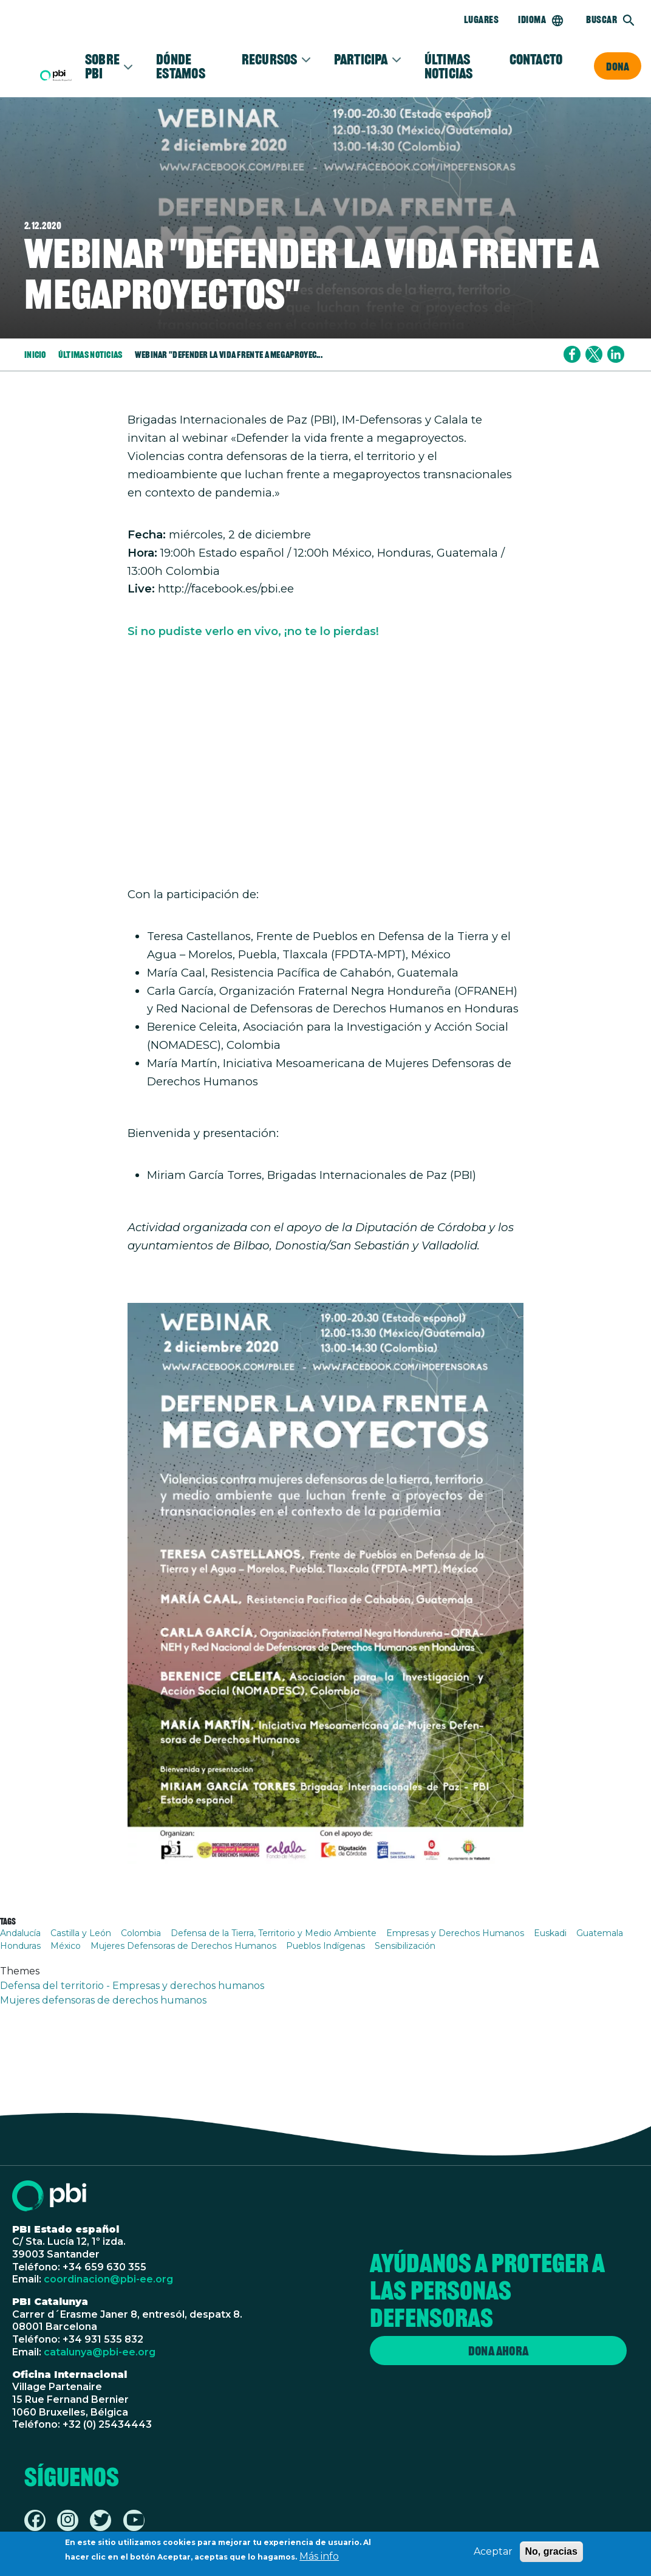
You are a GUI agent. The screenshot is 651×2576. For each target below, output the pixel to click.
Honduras (20, 1945)
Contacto (536, 59)
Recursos (270, 59)
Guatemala (599, 1933)
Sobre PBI (102, 66)
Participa (361, 59)
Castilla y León (80, 1933)
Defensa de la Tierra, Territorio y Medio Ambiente (274, 1933)
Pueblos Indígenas (325, 1945)
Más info (319, 2556)
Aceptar (493, 2551)
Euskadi (550, 1933)
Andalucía (20, 1933)
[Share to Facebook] (572, 354)
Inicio (35, 354)
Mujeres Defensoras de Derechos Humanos (183, 1945)
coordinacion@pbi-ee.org (108, 2279)
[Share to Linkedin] (615, 354)
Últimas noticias (448, 66)
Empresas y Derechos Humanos (455, 1933)
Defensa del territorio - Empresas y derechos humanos (132, 1985)
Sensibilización (405, 1945)
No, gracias (551, 2551)
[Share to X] (593, 354)
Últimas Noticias (90, 354)
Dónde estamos (180, 66)
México (65, 1945)
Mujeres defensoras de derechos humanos (103, 2000)
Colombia (141, 1933)
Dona (617, 66)
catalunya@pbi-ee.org (99, 2352)
